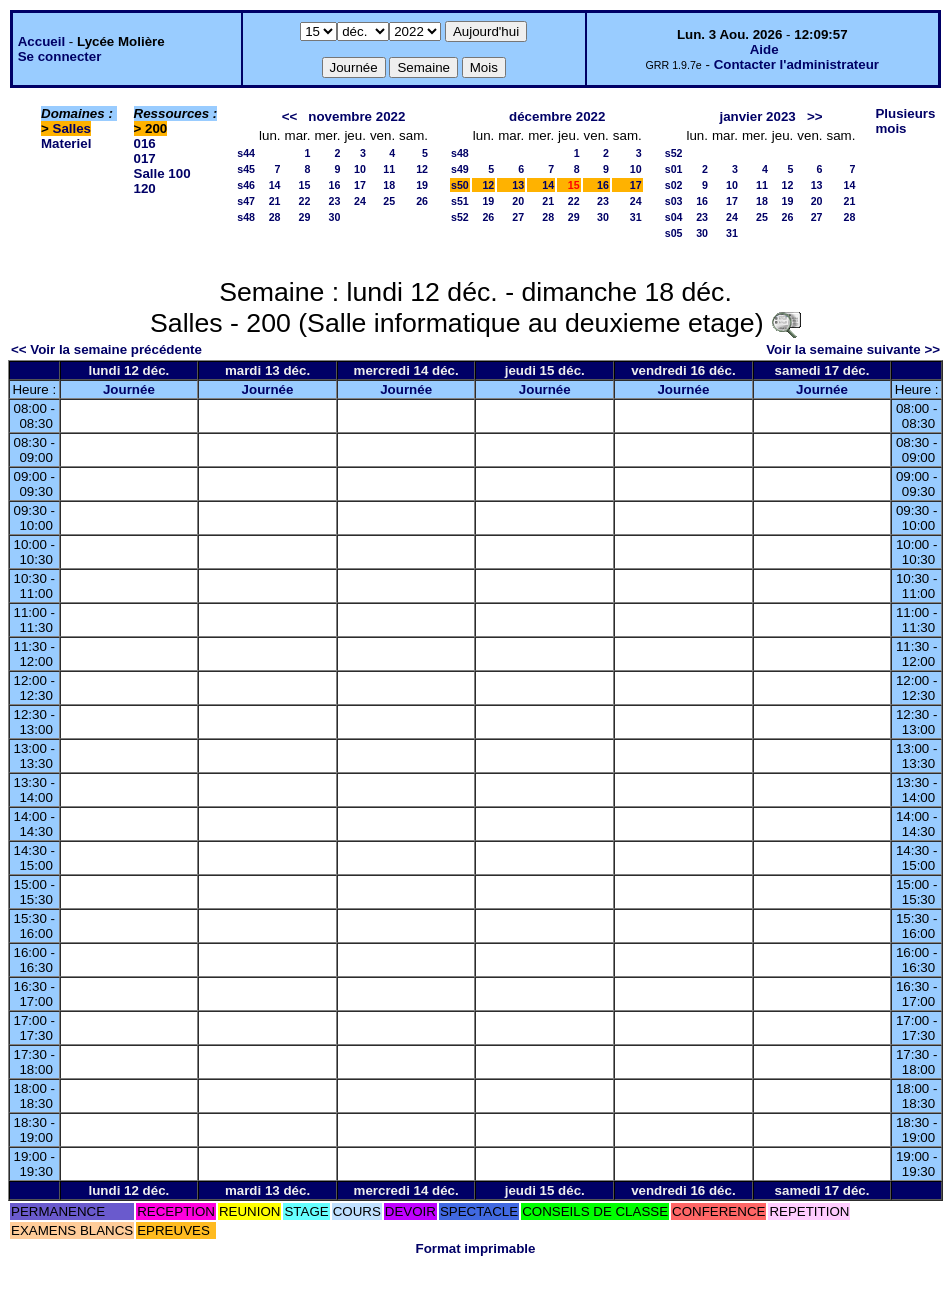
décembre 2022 (557, 116)
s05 (674, 233)
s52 (460, 217)
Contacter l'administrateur (796, 64)
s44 (246, 153)
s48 (246, 217)
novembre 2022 (356, 116)
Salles (72, 128)
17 (360, 185)
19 (422, 185)
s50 (460, 185)
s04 (674, 217)
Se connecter (60, 56)
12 (422, 169)
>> (815, 116)
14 (275, 185)
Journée (129, 389)
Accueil (41, 41)
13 (518, 185)
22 (305, 201)
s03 (674, 201)
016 (145, 143)
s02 (674, 185)
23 (335, 201)
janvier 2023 (757, 116)
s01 (674, 169)
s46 (246, 185)
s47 (246, 201)
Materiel (66, 143)
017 (145, 158)
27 (518, 217)
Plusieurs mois (905, 121)
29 (305, 217)
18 (389, 185)
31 (636, 217)
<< (290, 116)
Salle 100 (162, 173)
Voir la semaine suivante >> (853, 349)
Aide (764, 49)
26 (422, 201)
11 (389, 169)
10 (360, 169)
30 (335, 217)
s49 (460, 169)
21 (275, 201)
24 (360, 201)
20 (518, 201)
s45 (246, 169)
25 (389, 201)
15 (305, 185)
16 (335, 185)
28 (275, 217)
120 (145, 188)
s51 (460, 201)
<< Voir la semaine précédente (106, 349)
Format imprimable (476, 1248)
